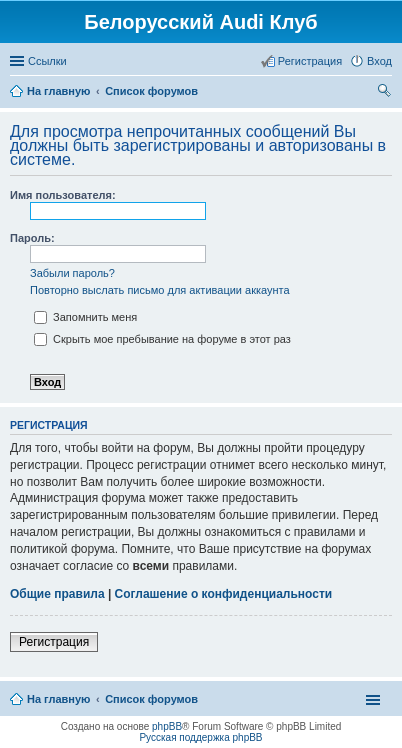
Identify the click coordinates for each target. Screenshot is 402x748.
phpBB (167, 726)
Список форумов (151, 699)
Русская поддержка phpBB (200, 737)
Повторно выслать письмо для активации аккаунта (160, 290)
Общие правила (57, 594)
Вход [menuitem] (379, 61)
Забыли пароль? (72, 273)
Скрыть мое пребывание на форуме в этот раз (162, 339)
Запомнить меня (85, 317)
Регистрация (54, 642)
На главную (58, 699)
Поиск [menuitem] (386, 93)
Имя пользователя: (63, 195)
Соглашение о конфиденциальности (224, 594)
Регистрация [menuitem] (310, 61)
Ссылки (47, 61)
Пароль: (32, 238)
